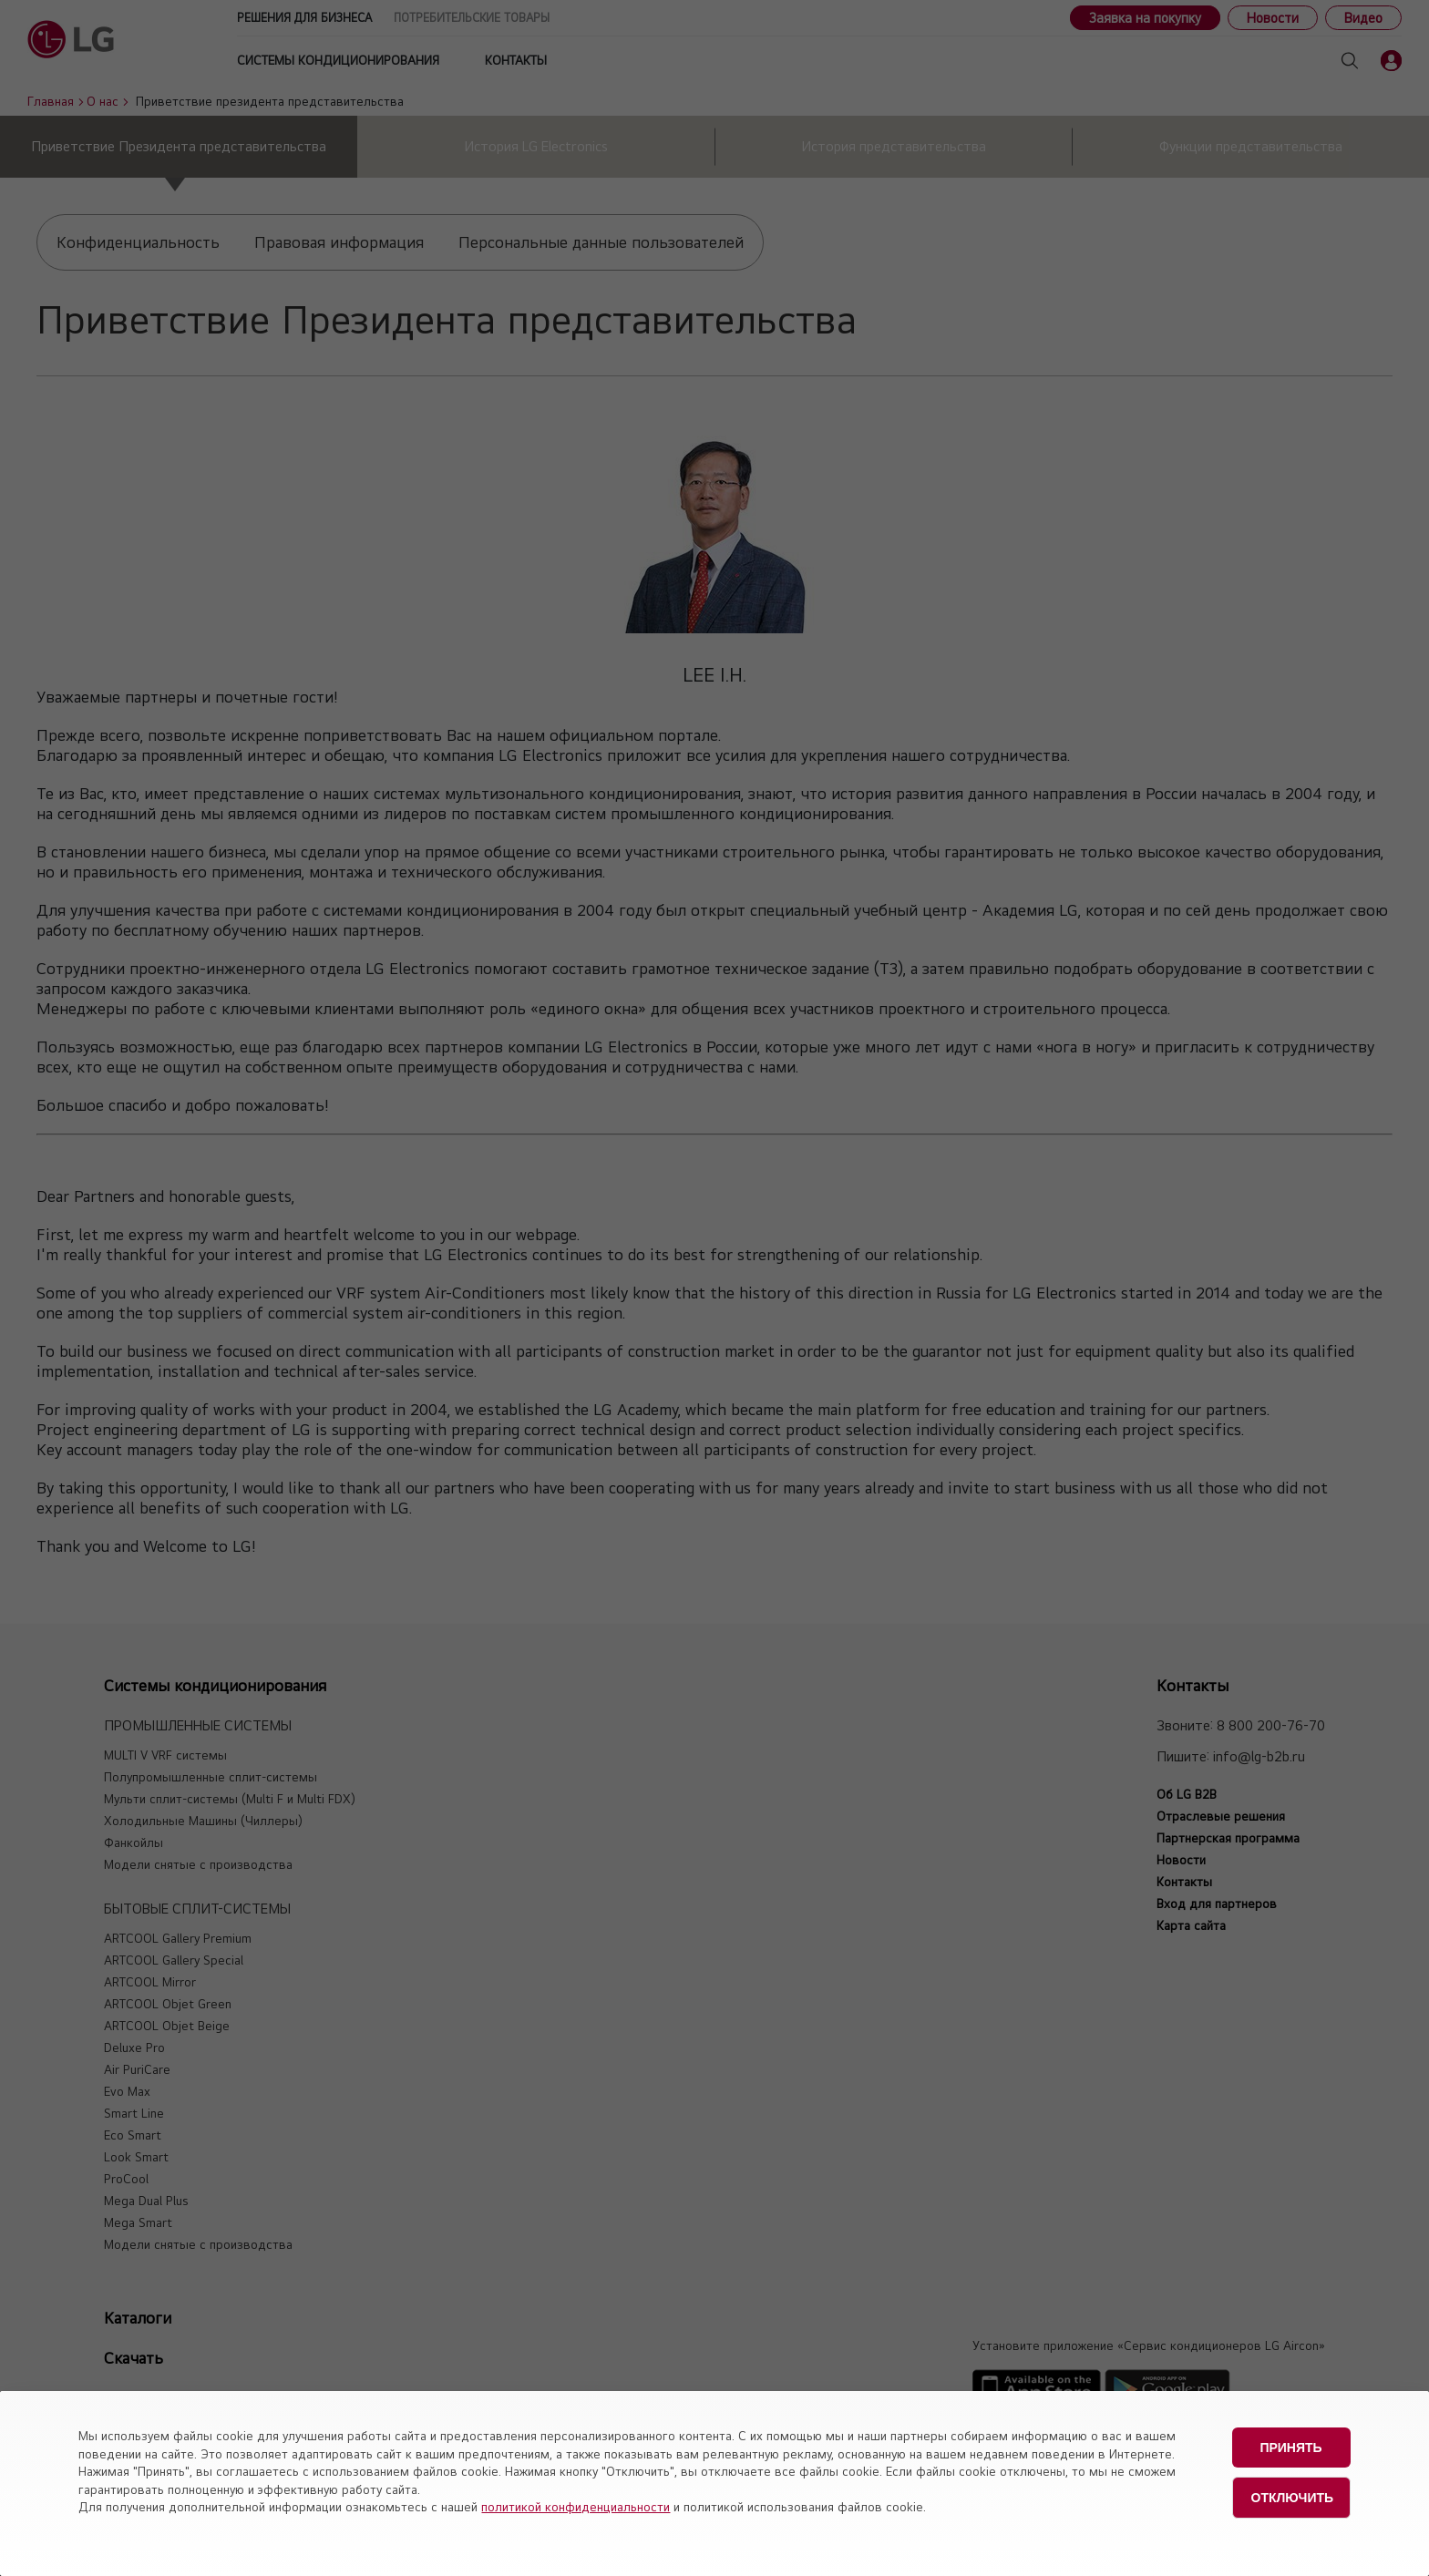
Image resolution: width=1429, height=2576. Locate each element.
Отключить (1292, 2492)
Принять (1290, 2445)
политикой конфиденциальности (575, 2506)
